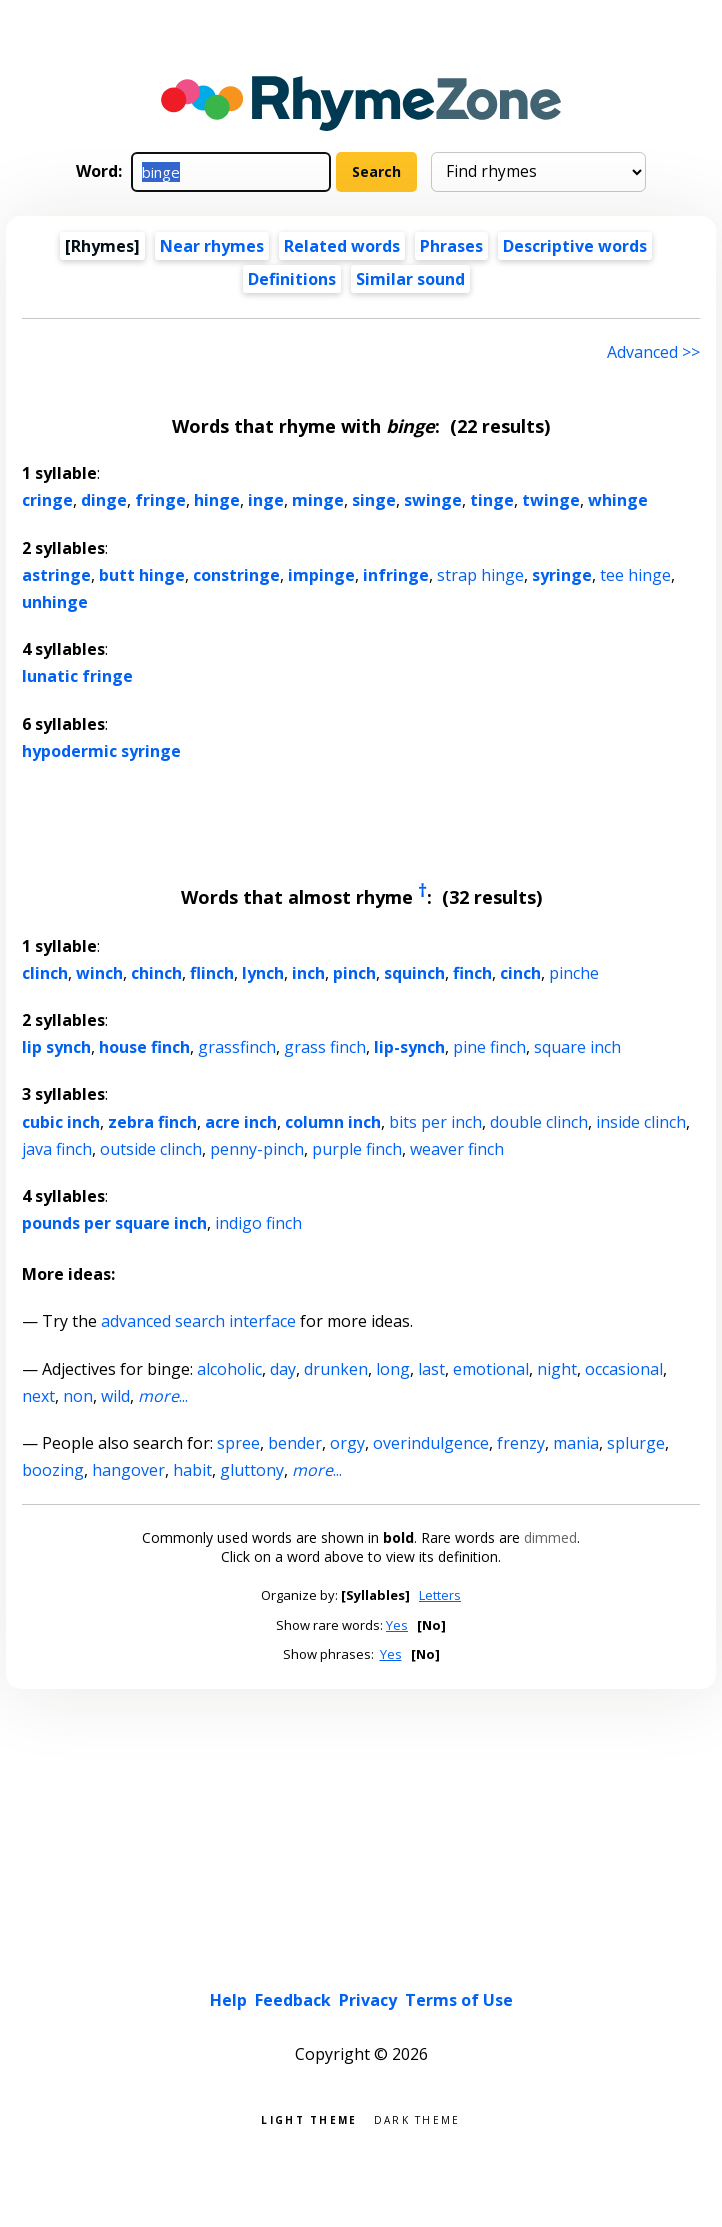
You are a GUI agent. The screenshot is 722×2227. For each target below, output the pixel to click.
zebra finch (152, 1122)
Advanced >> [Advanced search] (653, 352)
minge (318, 500)
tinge (492, 500)
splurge (636, 1443)
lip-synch (409, 1047)
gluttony (252, 1470)
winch (99, 973)
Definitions (292, 279)
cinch (520, 973)
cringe (47, 500)
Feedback (293, 2000)
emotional (491, 1369)
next (38, 1396)
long (393, 1369)
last (431, 1369)
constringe (236, 575)
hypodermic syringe (101, 751)
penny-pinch (257, 1149)
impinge (321, 575)
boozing (53, 1470)
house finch (144, 1047)
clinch (45, 973)
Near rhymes (212, 246)
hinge (217, 500)
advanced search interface (198, 1321)
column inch (333, 1122)
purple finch (357, 1149)
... (163, 1396)
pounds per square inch (114, 1223)
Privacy (368, 2000)
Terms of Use (459, 2000)
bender (295, 1443)
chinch (156, 973)
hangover (128, 1470)
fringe (160, 500)
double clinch (539, 1122)
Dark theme (417, 2118)
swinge (433, 500)
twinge (551, 500)
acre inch (241, 1122)
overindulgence (431, 1443)
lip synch (56, 1047)
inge (266, 500)
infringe (396, 575)
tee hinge (635, 575)
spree (238, 1443)
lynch (263, 973)
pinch (354, 973)
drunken (336, 1369)
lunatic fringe (77, 676)
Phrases (451, 246)
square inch (577, 1047)
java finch (57, 1149)
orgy (347, 1443)
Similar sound (410, 279)
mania (576, 1443)
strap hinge (480, 575)
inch (308, 973)
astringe (56, 575)
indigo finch (258, 1223)
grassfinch (237, 1047)
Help (228, 2000)
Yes (397, 1625)
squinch (414, 973)
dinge (104, 500)
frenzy (521, 1443)
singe (374, 500)
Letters (440, 1595)
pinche (574, 973)
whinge (618, 500)
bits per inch (435, 1122)
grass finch (325, 1047)
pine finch (489, 1047)
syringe (562, 575)
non (78, 1396)
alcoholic (229, 1369)
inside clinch (641, 1122)
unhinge (55, 602)
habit (192, 1470)
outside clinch (151, 1149)
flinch (212, 973)
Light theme (309, 2118)
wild (115, 1396)
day (283, 1369)
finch (472, 973)
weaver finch (457, 1149)
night (557, 1369)
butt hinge (142, 575)
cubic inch (61, 1122)
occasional (624, 1369)
